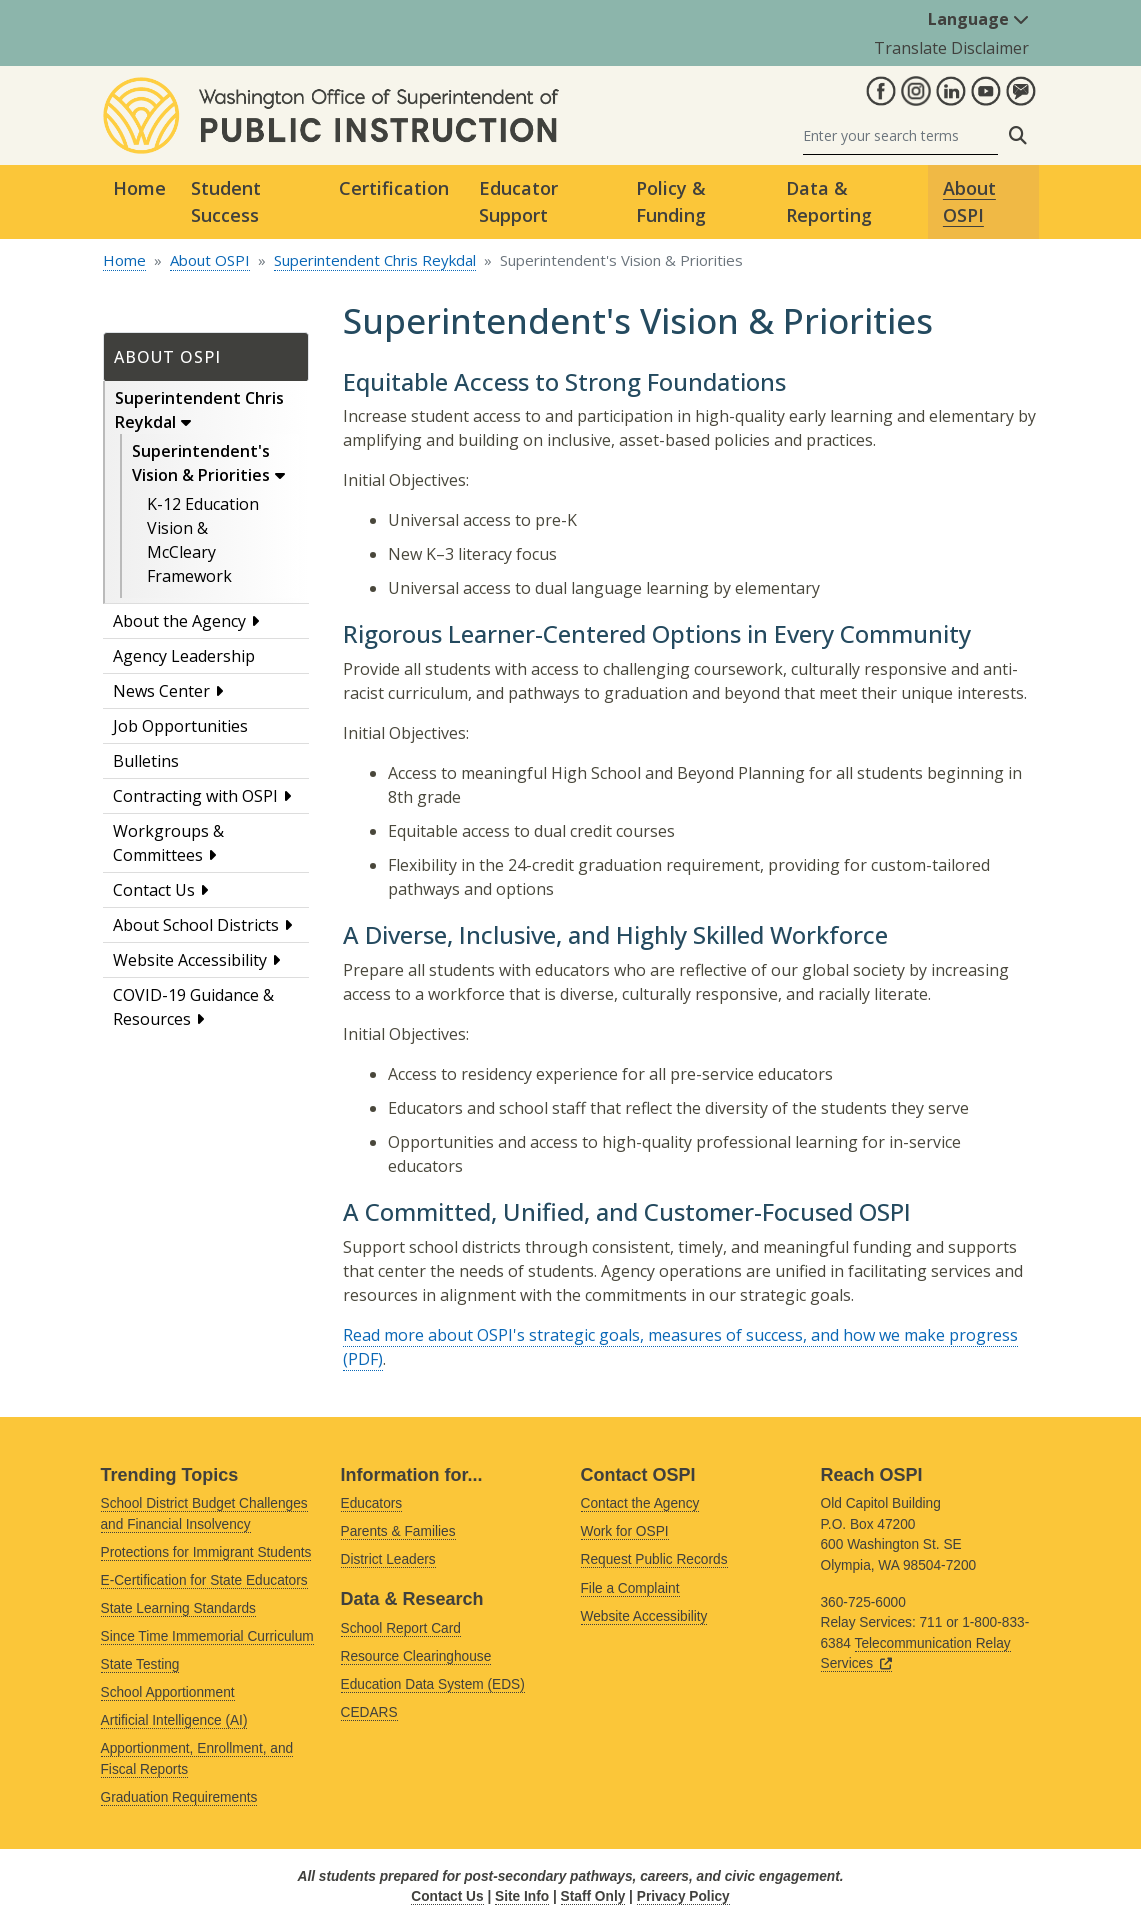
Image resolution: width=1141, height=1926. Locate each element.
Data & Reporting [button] (829, 201)
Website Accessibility (190, 960)
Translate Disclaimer (951, 48)
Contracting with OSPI (195, 796)
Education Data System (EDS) (433, 1684)
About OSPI (210, 260)
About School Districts (196, 925)
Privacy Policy (683, 1896)
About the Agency (179, 621)
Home (139, 188)
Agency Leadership (184, 656)
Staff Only (593, 1896)
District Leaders (388, 1559)
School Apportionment (168, 1692)
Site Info (522, 1896)
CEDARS (369, 1712)
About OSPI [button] (969, 201)
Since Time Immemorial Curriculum (207, 1636)
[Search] (900, 135)
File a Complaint (630, 1588)
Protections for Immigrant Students (206, 1552)
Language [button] (978, 19)
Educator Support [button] (518, 201)
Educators (372, 1503)
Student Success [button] (226, 201)
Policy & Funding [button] (671, 201)
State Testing (140, 1664)
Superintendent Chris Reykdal (375, 260)
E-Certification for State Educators (204, 1580)
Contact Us (154, 890)
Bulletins (146, 761)
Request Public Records (654, 1559)
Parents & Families (398, 1531)
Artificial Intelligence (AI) (174, 1720)
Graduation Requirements (179, 1797)
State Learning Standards (178, 1608)
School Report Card (401, 1628)
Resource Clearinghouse (416, 1656)
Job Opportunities (180, 726)
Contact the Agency (640, 1503)
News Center (161, 691)
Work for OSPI (625, 1531)
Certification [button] (394, 188)
